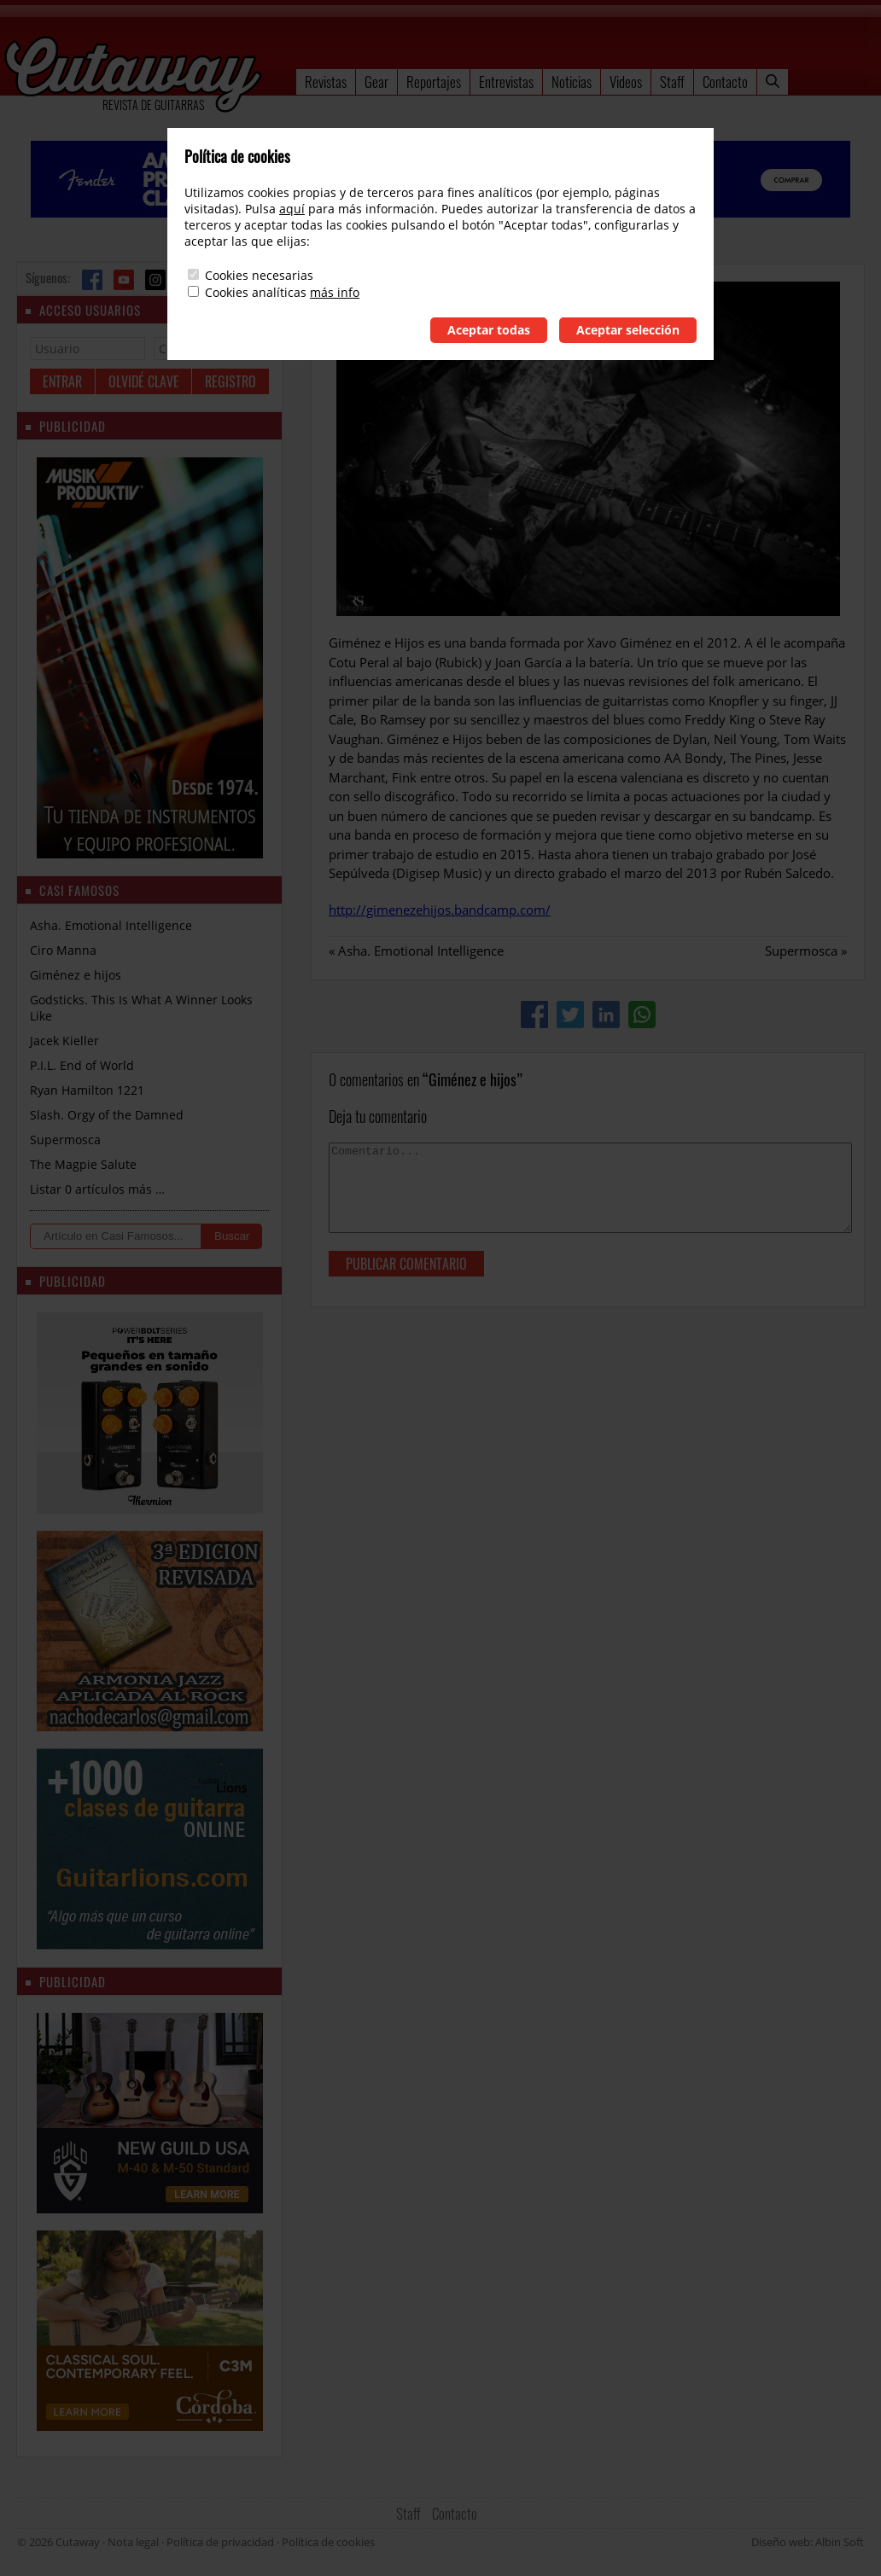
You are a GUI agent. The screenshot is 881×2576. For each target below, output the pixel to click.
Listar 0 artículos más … (97, 1189)
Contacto (725, 81)
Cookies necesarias (259, 275)
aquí (292, 209)
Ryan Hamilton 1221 (87, 1090)
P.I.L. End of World (82, 1065)
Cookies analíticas (255, 292)
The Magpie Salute (83, 1164)
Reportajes (433, 81)
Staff (672, 81)
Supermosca (801, 950)
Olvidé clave (143, 381)
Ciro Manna (63, 950)
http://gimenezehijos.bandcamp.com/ (440, 909)
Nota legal (133, 2542)
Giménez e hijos (75, 975)
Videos (626, 81)
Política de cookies (328, 2542)
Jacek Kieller (64, 1040)
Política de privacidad (220, 2542)
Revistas (326, 81)
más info (334, 292)
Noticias (571, 81)
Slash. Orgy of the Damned (107, 1115)
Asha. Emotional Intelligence (421, 950)
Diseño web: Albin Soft (807, 2542)
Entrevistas (506, 81)
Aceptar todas (488, 330)
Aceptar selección (628, 330)
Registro (230, 381)
